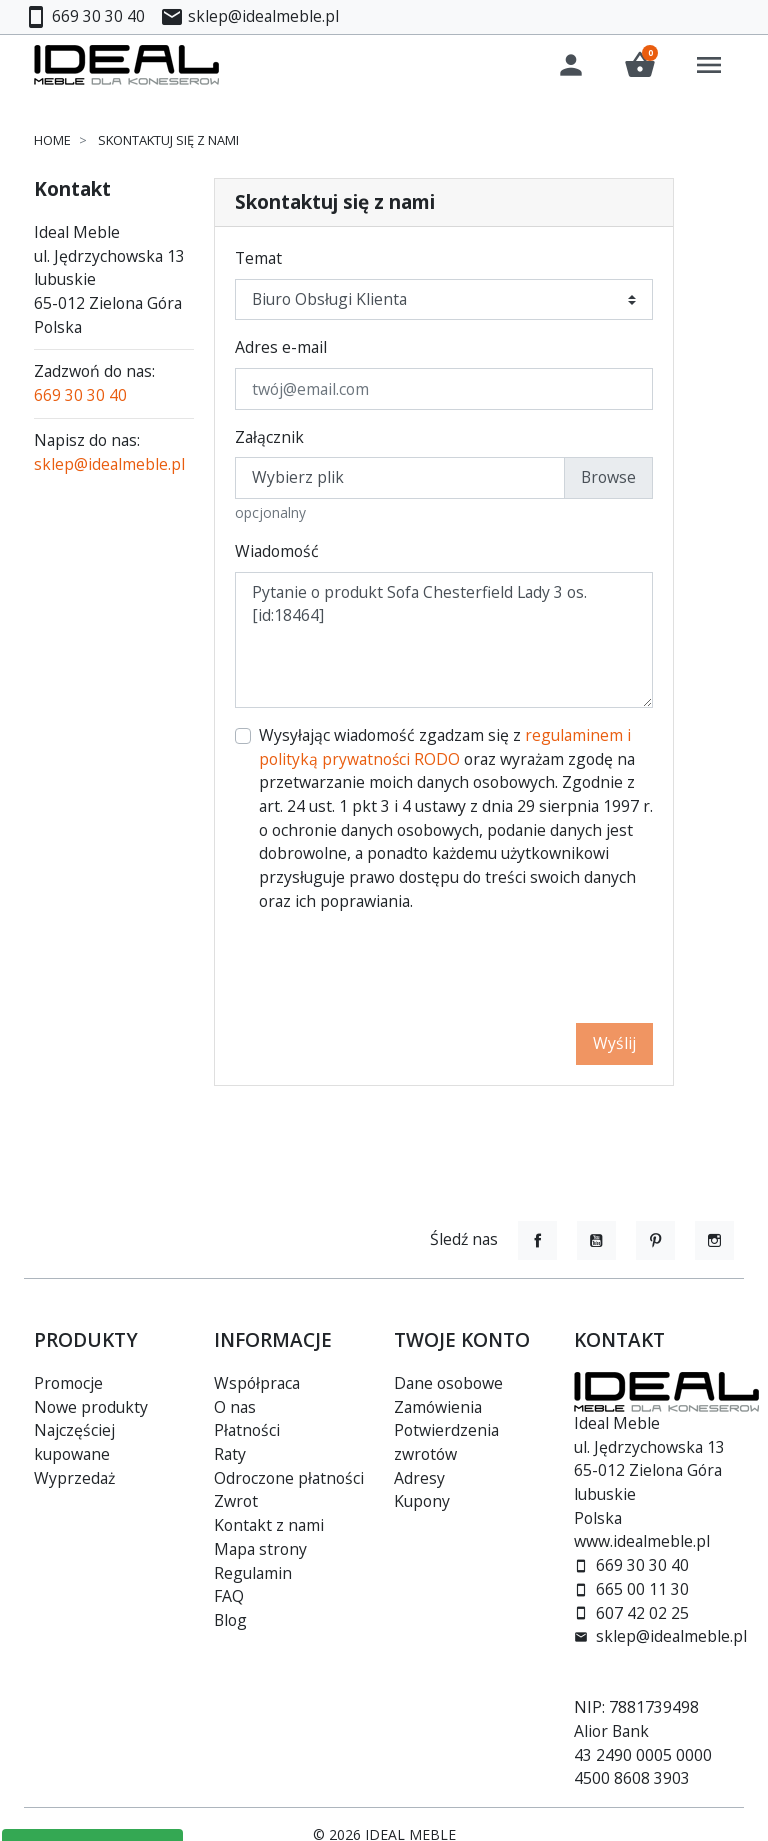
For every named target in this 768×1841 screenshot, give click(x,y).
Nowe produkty (91, 1407)
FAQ (229, 1596)
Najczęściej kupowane (74, 1442)
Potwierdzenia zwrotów (446, 1442)
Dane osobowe (448, 1383)
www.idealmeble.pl (642, 1541)
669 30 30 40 (80, 398)
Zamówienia (438, 1407)
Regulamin (253, 1573)
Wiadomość (277, 554)
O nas (235, 1407)
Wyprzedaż (74, 1478)
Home (52, 143)
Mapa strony (260, 1549)
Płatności (247, 1430)
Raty (230, 1454)
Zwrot (236, 1501)
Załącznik (269, 440)
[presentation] (501, 971)
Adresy (419, 1478)
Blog (230, 1620)
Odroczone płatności (289, 1478)
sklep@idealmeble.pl (109, 466)
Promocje (68, 1383)
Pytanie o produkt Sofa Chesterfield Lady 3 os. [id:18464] (444, 643)
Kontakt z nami (269, 1525)
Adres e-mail (281, 350)
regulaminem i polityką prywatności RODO (445, 750)
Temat (258, 261)
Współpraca (257, 1383)
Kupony (422, 1501)
